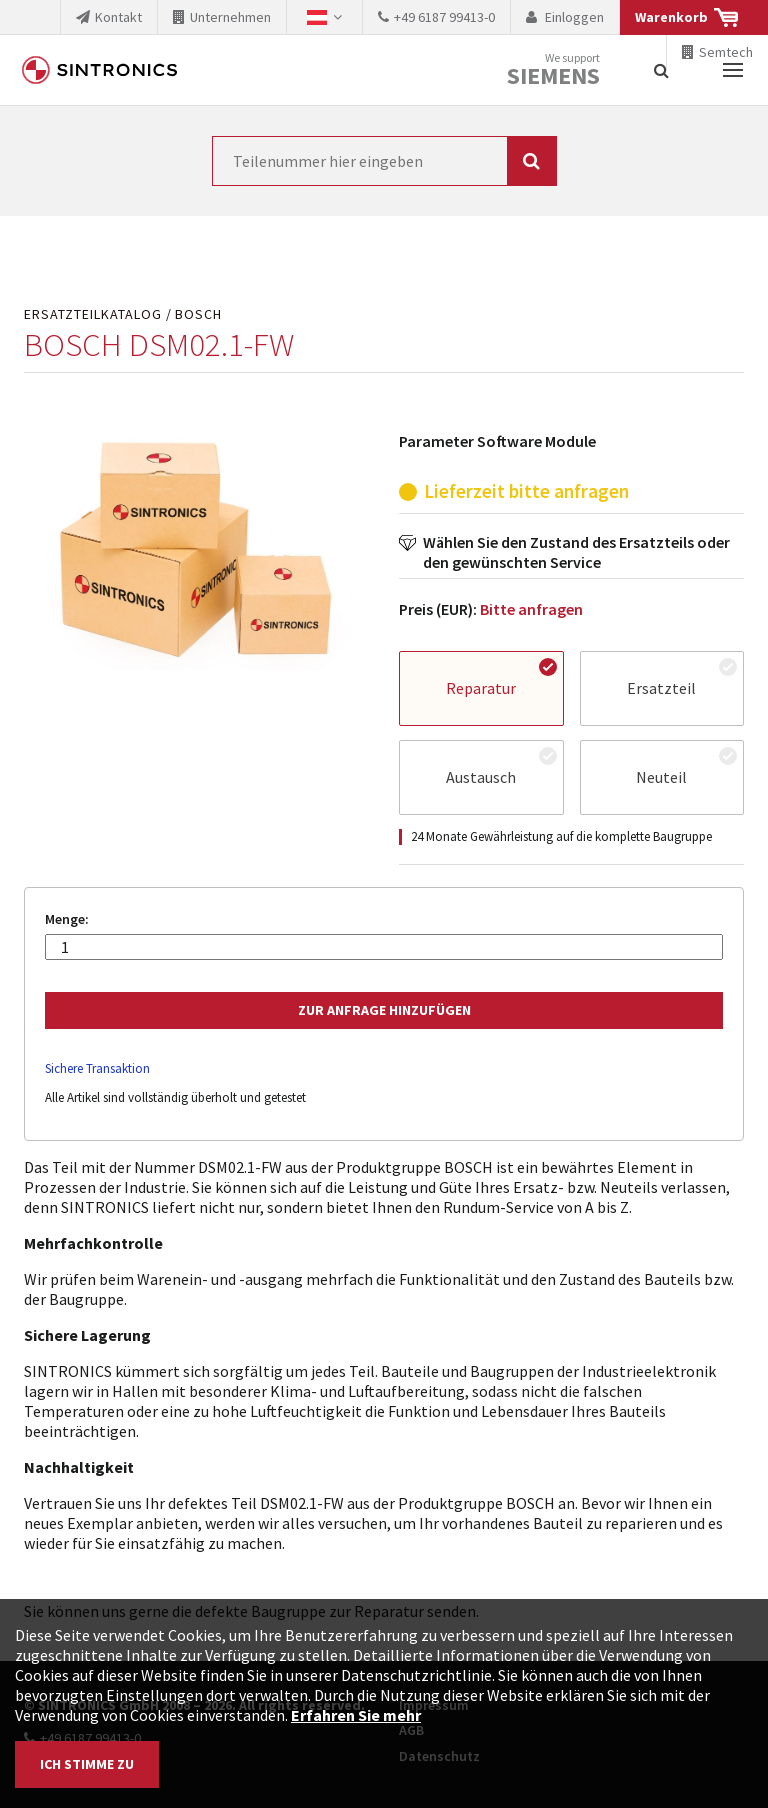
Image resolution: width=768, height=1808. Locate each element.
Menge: (67, 919)
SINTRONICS (100, 70)
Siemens (553, 76)
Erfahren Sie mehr (356, 1715)
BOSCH (198, 314)
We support (553, 70)
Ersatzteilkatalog (93, 314)
